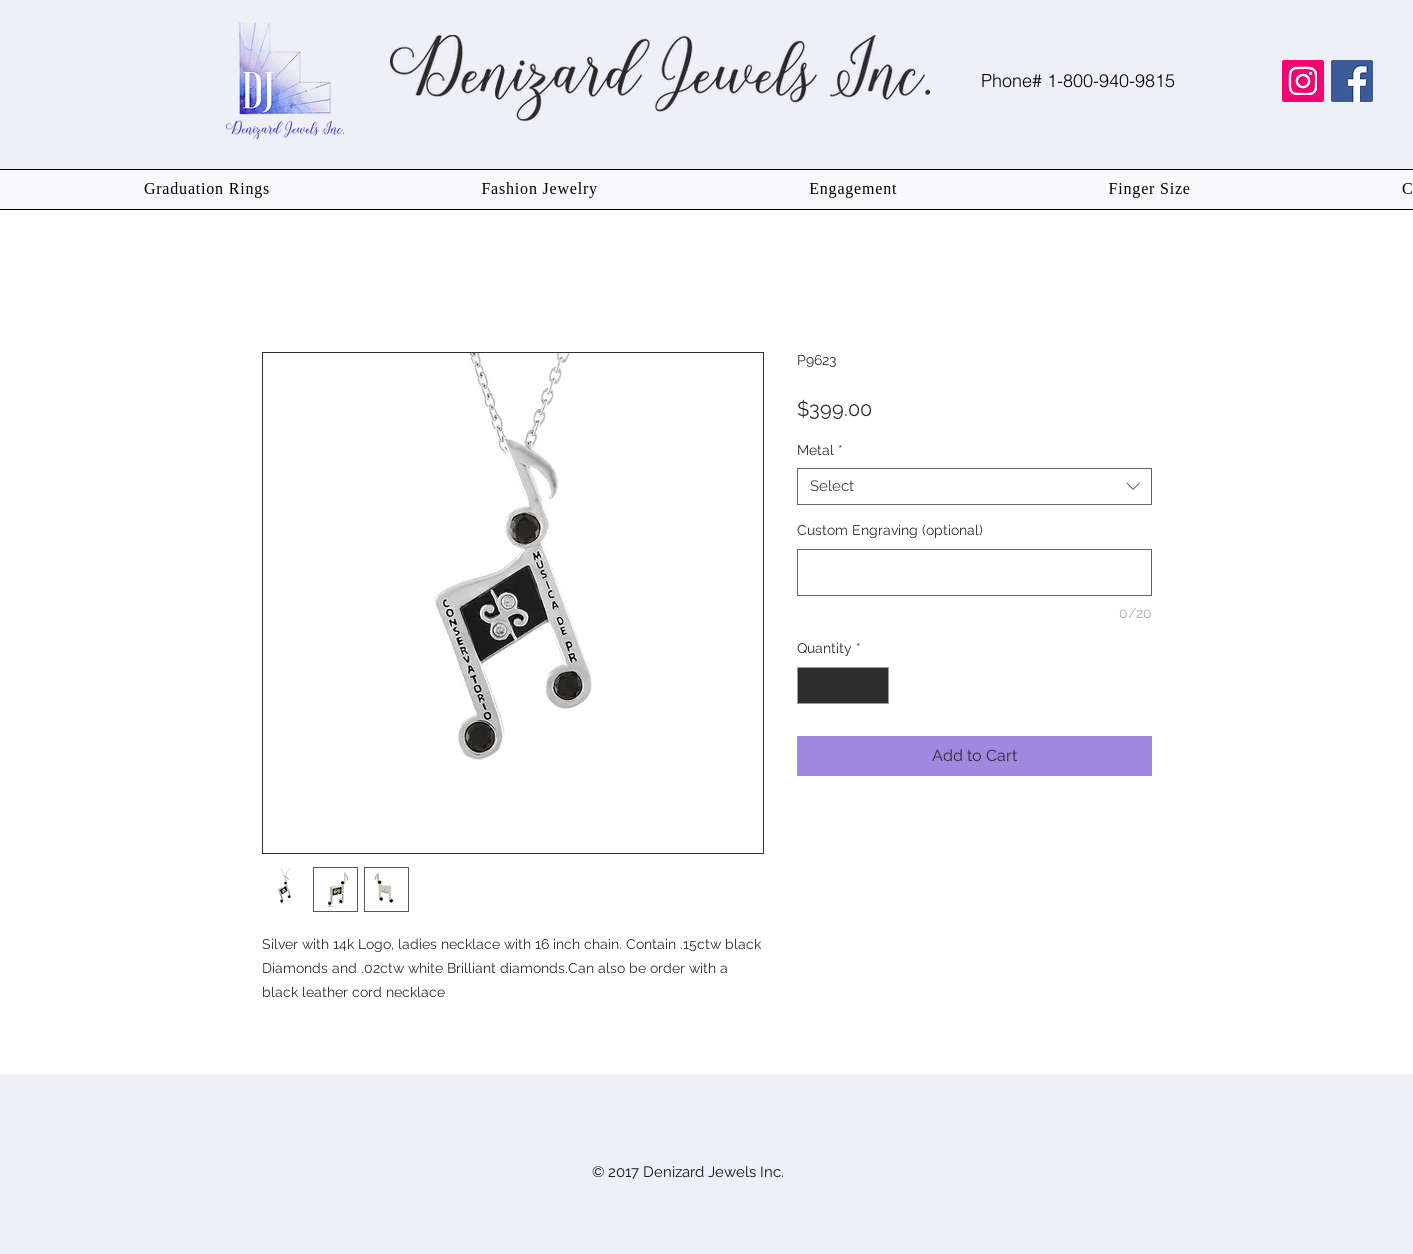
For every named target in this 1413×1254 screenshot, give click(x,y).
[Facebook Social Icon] (1352, 81)
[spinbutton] (843, 685)
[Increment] (873, 685)
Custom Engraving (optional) (890, 530)
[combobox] (974, 487)
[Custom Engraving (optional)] (974, 572)
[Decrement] (812, 685)
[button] (207, 189)
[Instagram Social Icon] (1303, 81)
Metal (820, 450)
